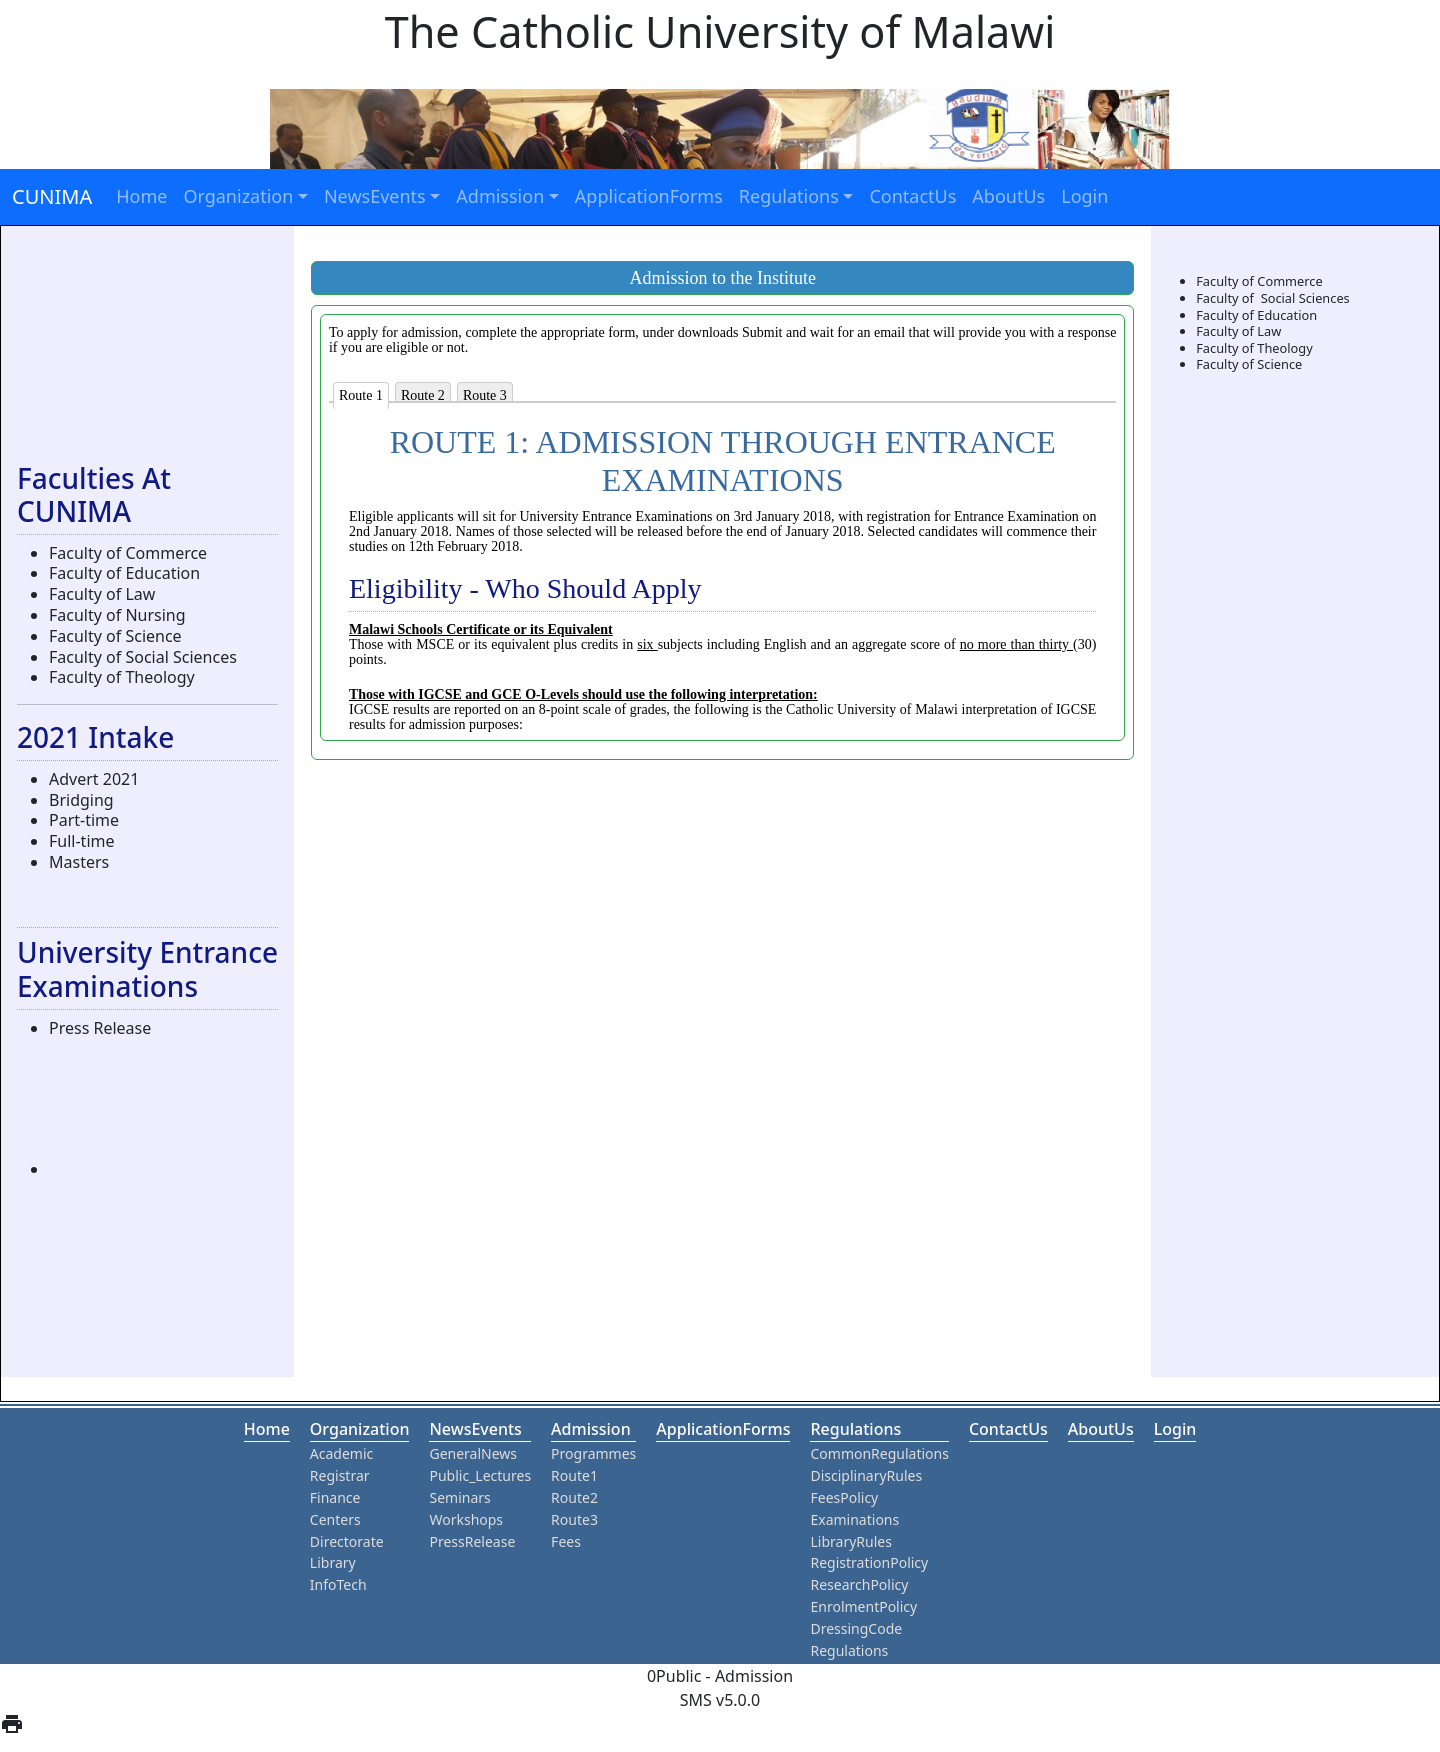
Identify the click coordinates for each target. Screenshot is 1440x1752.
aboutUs (1101, 1429)
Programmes (593, 1453)
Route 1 (361, 395)
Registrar (340, 1475)
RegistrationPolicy (869, 1562)
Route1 (574, 1475)
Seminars (459, 1497)
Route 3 (485, 395)
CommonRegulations (879, 1453)
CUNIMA (52, 196)
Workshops (466, 1519)
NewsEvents (475, 1429)
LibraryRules (850, 1541)
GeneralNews (473, 1453)
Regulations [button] (789, 196)
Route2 (574, 1497)
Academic (341, 1453)
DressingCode (856, 1628)
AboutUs (1008, 196)
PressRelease (472, 1541)
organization (360, 1429)
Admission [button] (500, 196)
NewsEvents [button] (375, 196)
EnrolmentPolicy (863, 1606)
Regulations (855, 1429)
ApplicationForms (649, 196)
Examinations (854, 1519)
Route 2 (423, 395)
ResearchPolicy (859, 1584)
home (267, 1429)
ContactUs (912, 196)
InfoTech (338, 1584)
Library (333, 1562)
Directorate (347, 1541)
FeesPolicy (844, 1497)
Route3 (574, 1519)
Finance (335, 1497)
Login (1084, 196)
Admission (591, 1429)
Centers (335, 1519)
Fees (566, 1541)
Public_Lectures (480, 1475)
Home (141, 196)
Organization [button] (238, 196)
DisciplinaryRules (866, 1475)
